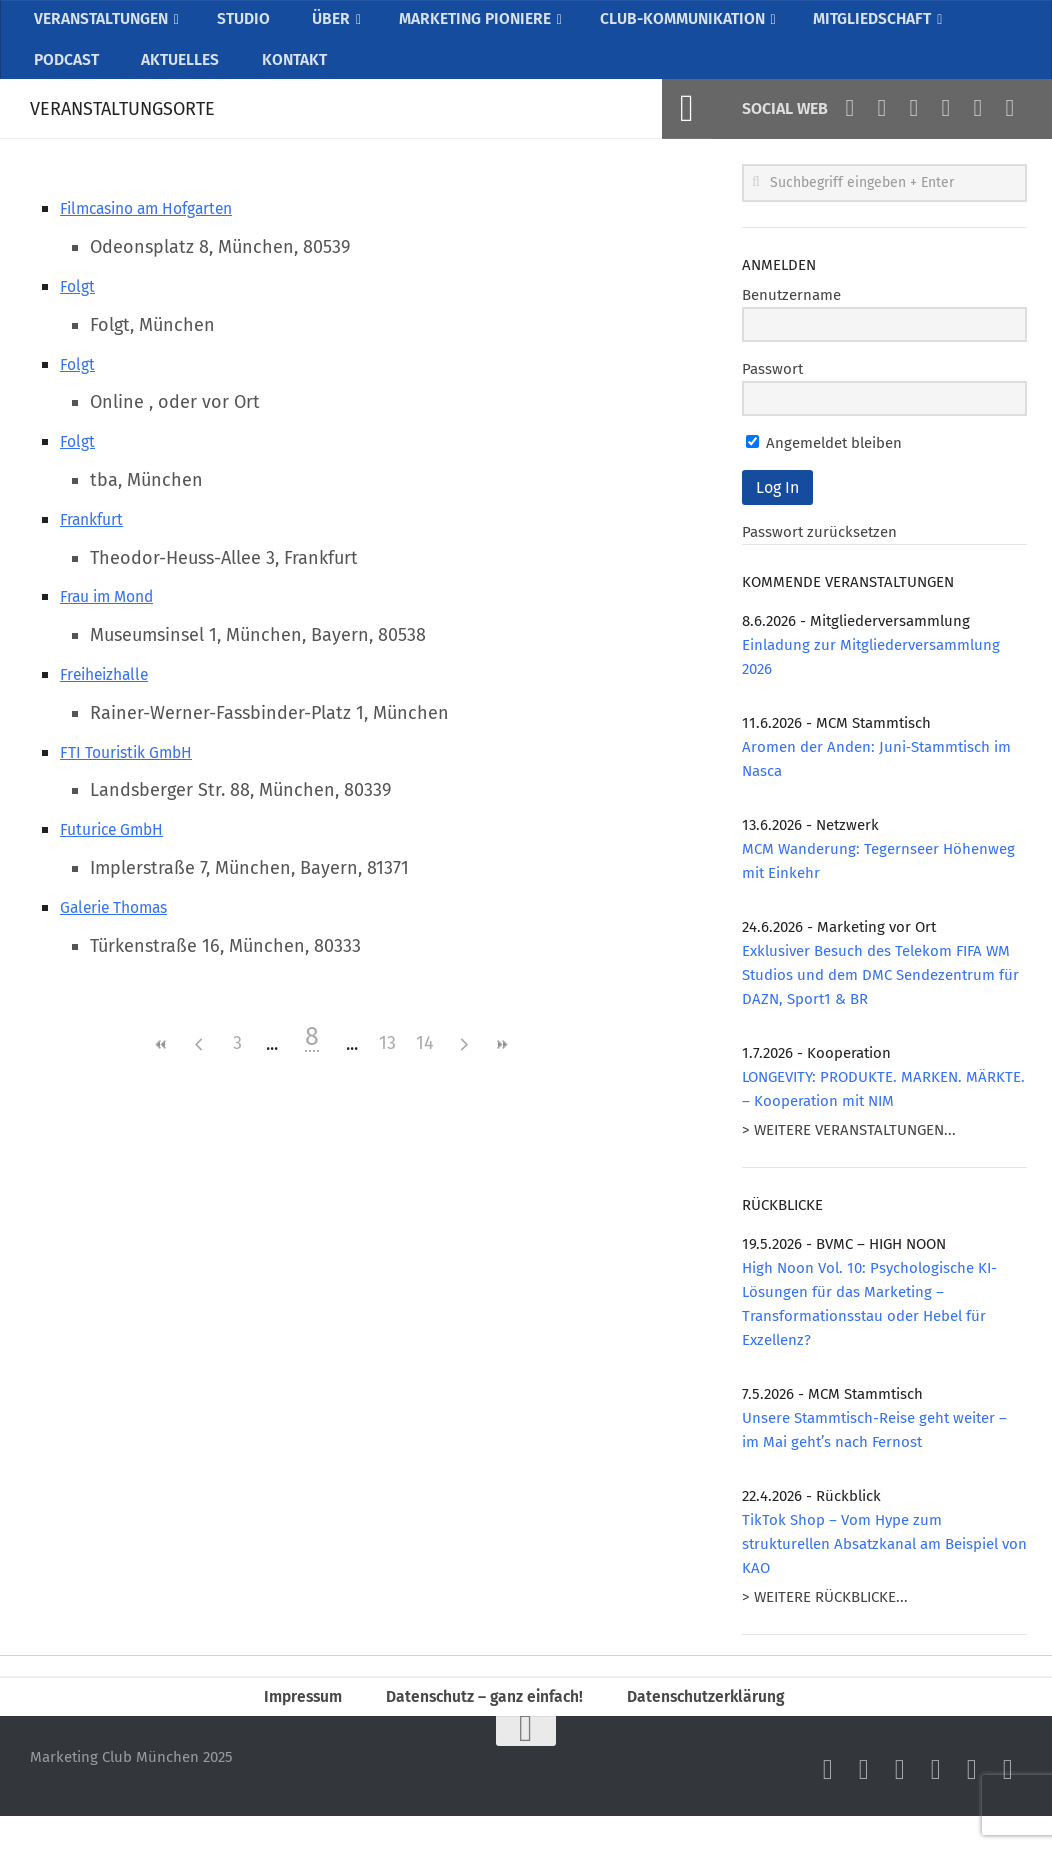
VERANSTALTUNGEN (106, 25)
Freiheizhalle (112, 699)
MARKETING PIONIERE (480, 25)
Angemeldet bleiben (824, 468)
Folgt (80, 311)
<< (161, 1069)
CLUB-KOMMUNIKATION (699, 25)
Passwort (772, 394)
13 (387, 1069)
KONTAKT (284, 78)
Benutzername (791, 320)
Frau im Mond (115, 621)
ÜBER (333, 25)
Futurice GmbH (120, 854)
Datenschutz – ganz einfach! (479, 1725)
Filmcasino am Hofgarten (162, 233)
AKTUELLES (175, 78)
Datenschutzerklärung (721, 1725)
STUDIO (253, 25)
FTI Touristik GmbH (136, 776)
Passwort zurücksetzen (819, 557)
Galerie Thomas (123, 932)
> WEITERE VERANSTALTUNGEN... (849, 1155)
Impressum (284, 1725)
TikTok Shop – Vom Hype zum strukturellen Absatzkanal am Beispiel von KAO (884, 1569)
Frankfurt (97, 544)
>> (501, 1069)
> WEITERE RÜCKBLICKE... (825, 1622)
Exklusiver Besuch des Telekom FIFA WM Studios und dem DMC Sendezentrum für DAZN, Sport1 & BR (880, 1000)
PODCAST (65, 78)
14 (425, 1069)
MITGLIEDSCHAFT (900, 25)
